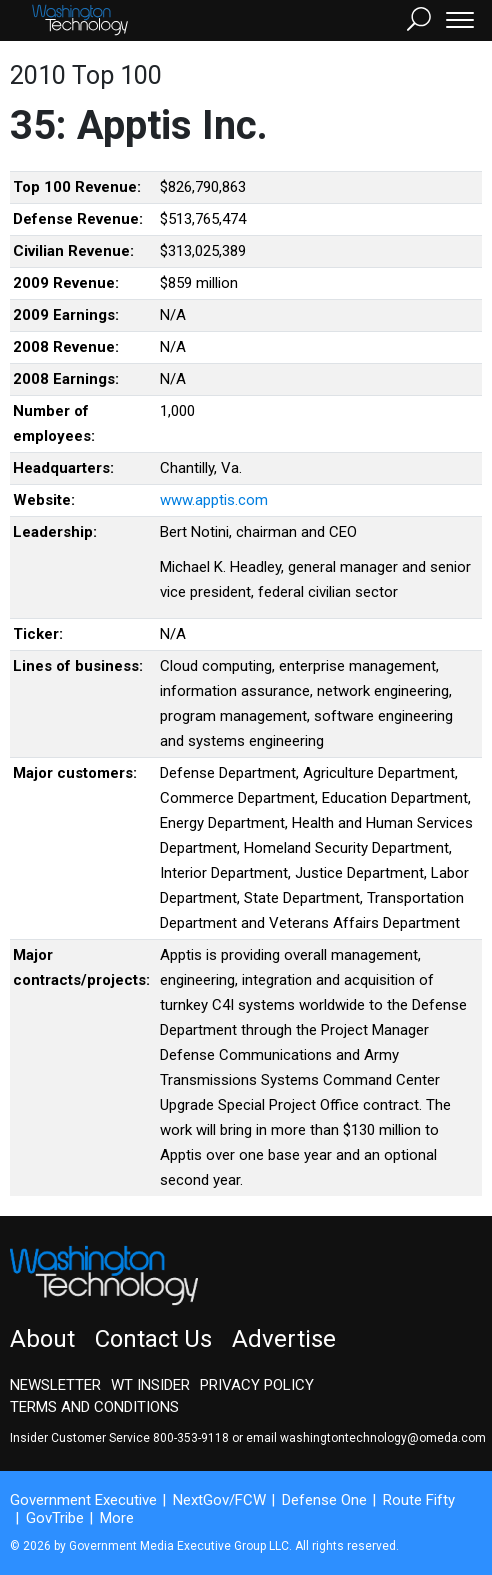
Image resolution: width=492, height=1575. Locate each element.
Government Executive (83, 1500)
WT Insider (150, 1385)
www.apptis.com (214, 500)
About (42, 1339)
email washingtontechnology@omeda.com (366, 1438)
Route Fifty (419, 1500)
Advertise (284, 1339)
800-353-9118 (191, 1438)
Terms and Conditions (94, 1407)
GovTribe (55, 1518)
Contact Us (153, 1339)
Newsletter (55, 1385)
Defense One (324, 1500)
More (117, 1518)
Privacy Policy (257, 1385)
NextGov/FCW (219, 1500)
